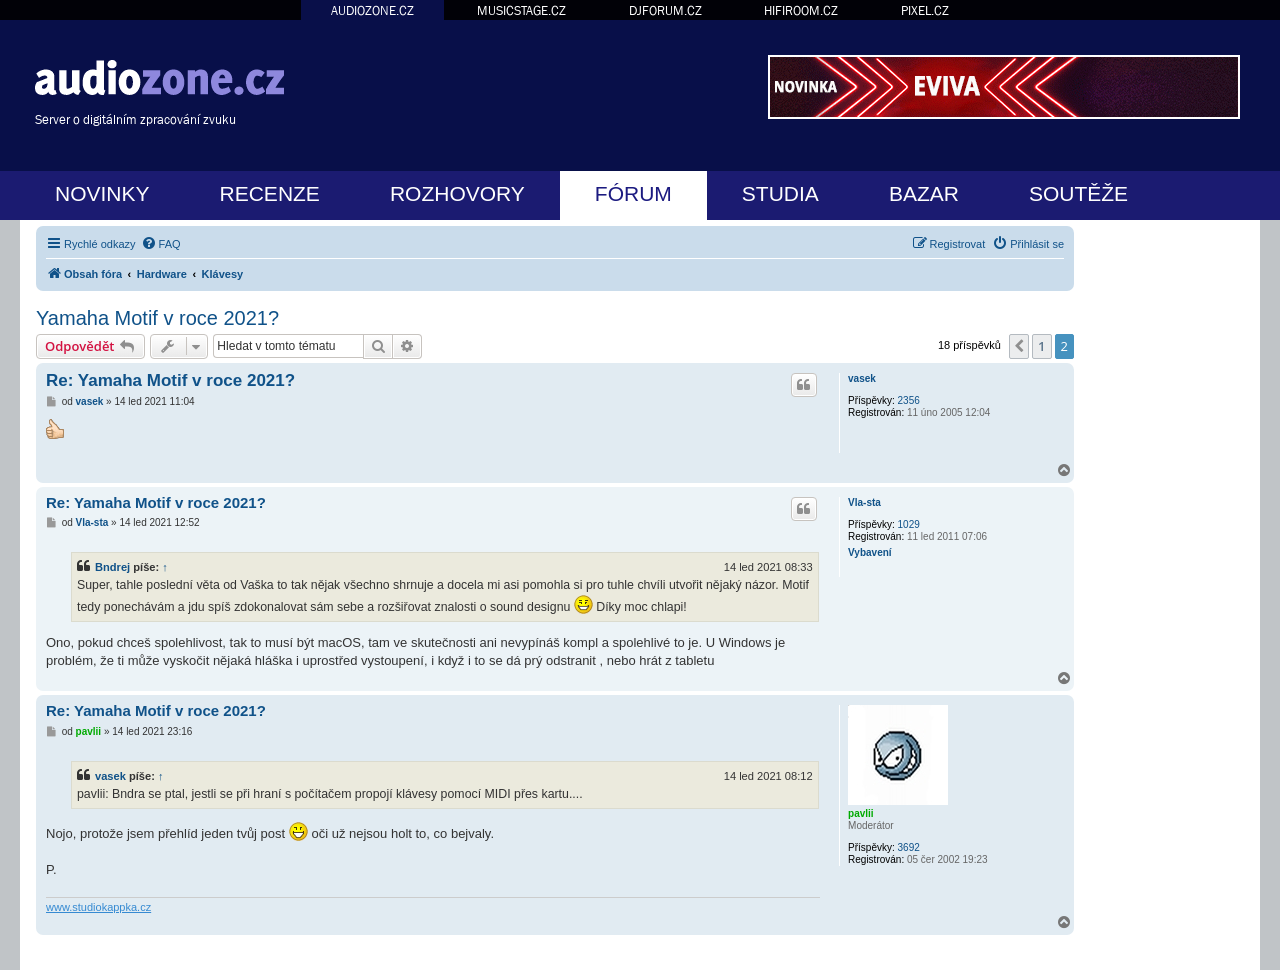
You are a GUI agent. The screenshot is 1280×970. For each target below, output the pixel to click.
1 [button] (1041, 346)
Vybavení (870, 552)
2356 (909, 400)
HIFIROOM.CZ (801, 10)
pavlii (861, 813)
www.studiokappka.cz (98, 907)
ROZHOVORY (457, 193)
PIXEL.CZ (925, 10)
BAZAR (924, 193)
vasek (862, 378)
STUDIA (780, 193)
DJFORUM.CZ (665, 10)
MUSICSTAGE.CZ (521, 10)
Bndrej (112, 567)
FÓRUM (633, 193)
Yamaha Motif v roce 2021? (157, 318)
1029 (909, 524)
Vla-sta (864, 502)
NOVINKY (102, 193)
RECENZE (270, 193)
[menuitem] (161, 244)
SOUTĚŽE (1078, 193)
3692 (909, 847)
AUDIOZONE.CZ (372, 10)
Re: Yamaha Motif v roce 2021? (170, 380)
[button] (1019, 346)
